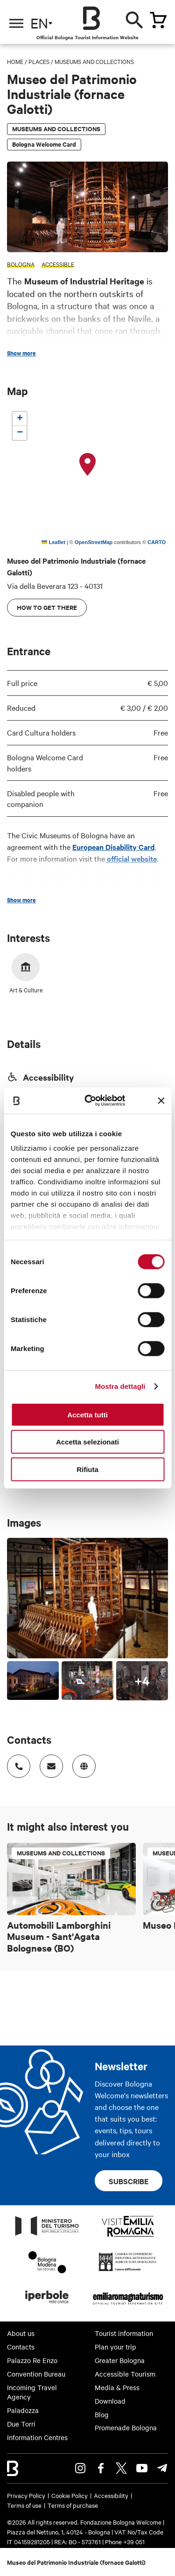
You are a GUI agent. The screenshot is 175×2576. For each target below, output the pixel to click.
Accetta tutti (87, 1414)
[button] (87, 464)
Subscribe (128, 2181)
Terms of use (24, 2505)
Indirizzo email (48, 1763)
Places (38, 61)
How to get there (47, 607)
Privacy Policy (26, 2495)
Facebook (100, 2468)
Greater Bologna (120, 2360)
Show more (21, 353)
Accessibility (111, 2495)
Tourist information (124, 2333)
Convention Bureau (36, 2373)
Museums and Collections (94, 61)
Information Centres (37, 2437)
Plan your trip (115, 2346)
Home (15, 61)
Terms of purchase (73, 2505)
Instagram (80, 2468)
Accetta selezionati (87, 1442)
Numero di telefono (15, 1763)
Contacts (21, 2346)
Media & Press (117, 2387)
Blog (102, 2414)
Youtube (141, 2468)
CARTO (156, 542)
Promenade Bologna (126, 2427)
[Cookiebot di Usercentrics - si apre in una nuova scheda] (91, 1101)
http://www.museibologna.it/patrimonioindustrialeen (81, 1763)
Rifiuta (87, 1469)
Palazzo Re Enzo (32, 2360)
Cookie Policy (69, 2495)
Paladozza (23, 2410)
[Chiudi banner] (161, 1100)
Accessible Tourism (125, 2373)
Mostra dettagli (120, 1386)
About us (21, 2333)
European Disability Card (113, 847)
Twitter (121, 2468)
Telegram (162, 2468)
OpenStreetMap (93, 542)
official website (131, 858)
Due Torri (21, 2423)
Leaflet (53, 542)
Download (110, 2401)
